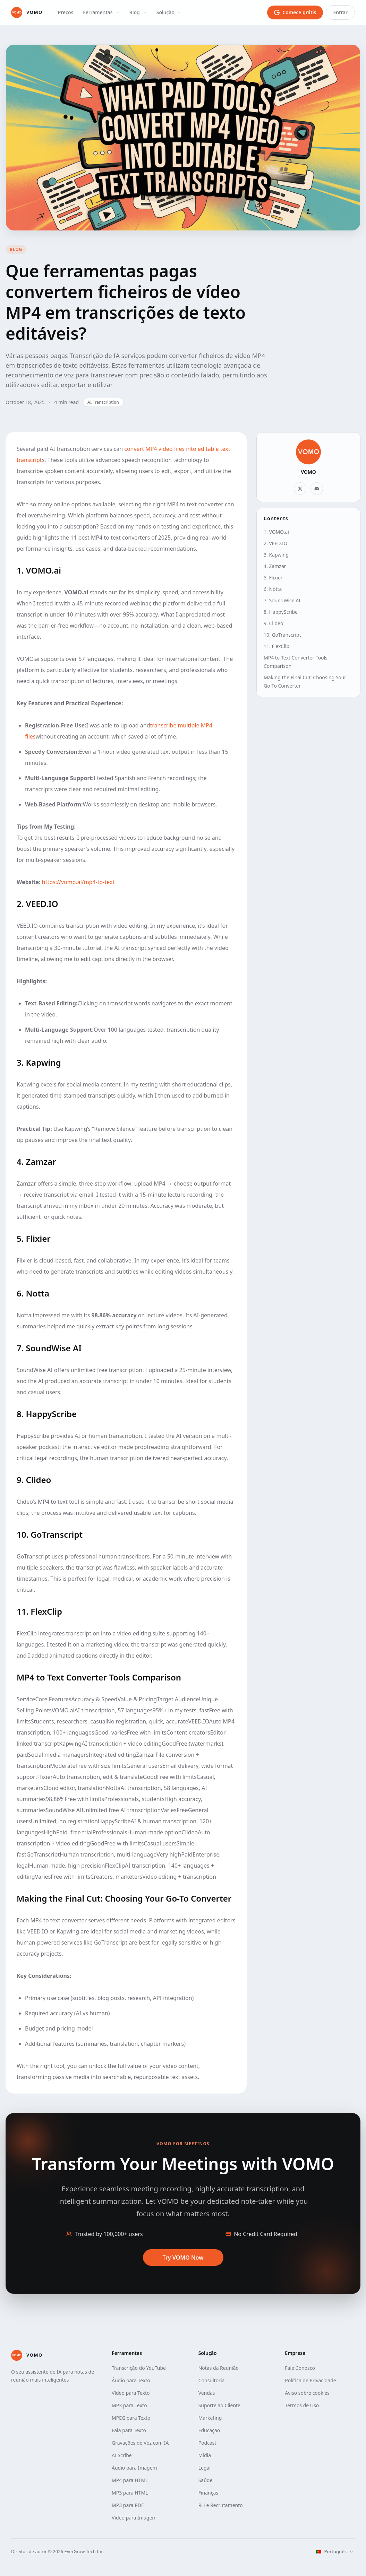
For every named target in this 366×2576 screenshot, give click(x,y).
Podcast (207, 2442)
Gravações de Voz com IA (140, 2442)
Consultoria (211, 2380)
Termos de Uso (302, 2405)
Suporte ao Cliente (219, 2405)
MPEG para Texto (131, 2418)
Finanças (208, 2492)
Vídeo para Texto (131, 2393)
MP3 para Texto (129, 2405)
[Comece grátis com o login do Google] (295, 12)
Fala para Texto (129, 2430)
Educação (209, 2430)
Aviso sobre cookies (307, 2393)
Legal (204, 2467)
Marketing (210, 2418)
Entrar (340, 12)
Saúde (205, 2480)
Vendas (206, 2393)
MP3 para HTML (130, 2492)
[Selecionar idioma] (334, 2552)
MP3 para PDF (128, 2505)
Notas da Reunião (218, 2368)
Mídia (204, 2455)
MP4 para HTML (130, 2480)
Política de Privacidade (310, 2380)
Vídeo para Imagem (134, 2517)
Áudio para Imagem (134, 2467)
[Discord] (316, 488)
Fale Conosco (300, 2368)
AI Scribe (122, 2455)
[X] (300, 488)
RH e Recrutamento (220, 2505)
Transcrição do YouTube (139, 2368)
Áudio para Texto (131, 2380)
